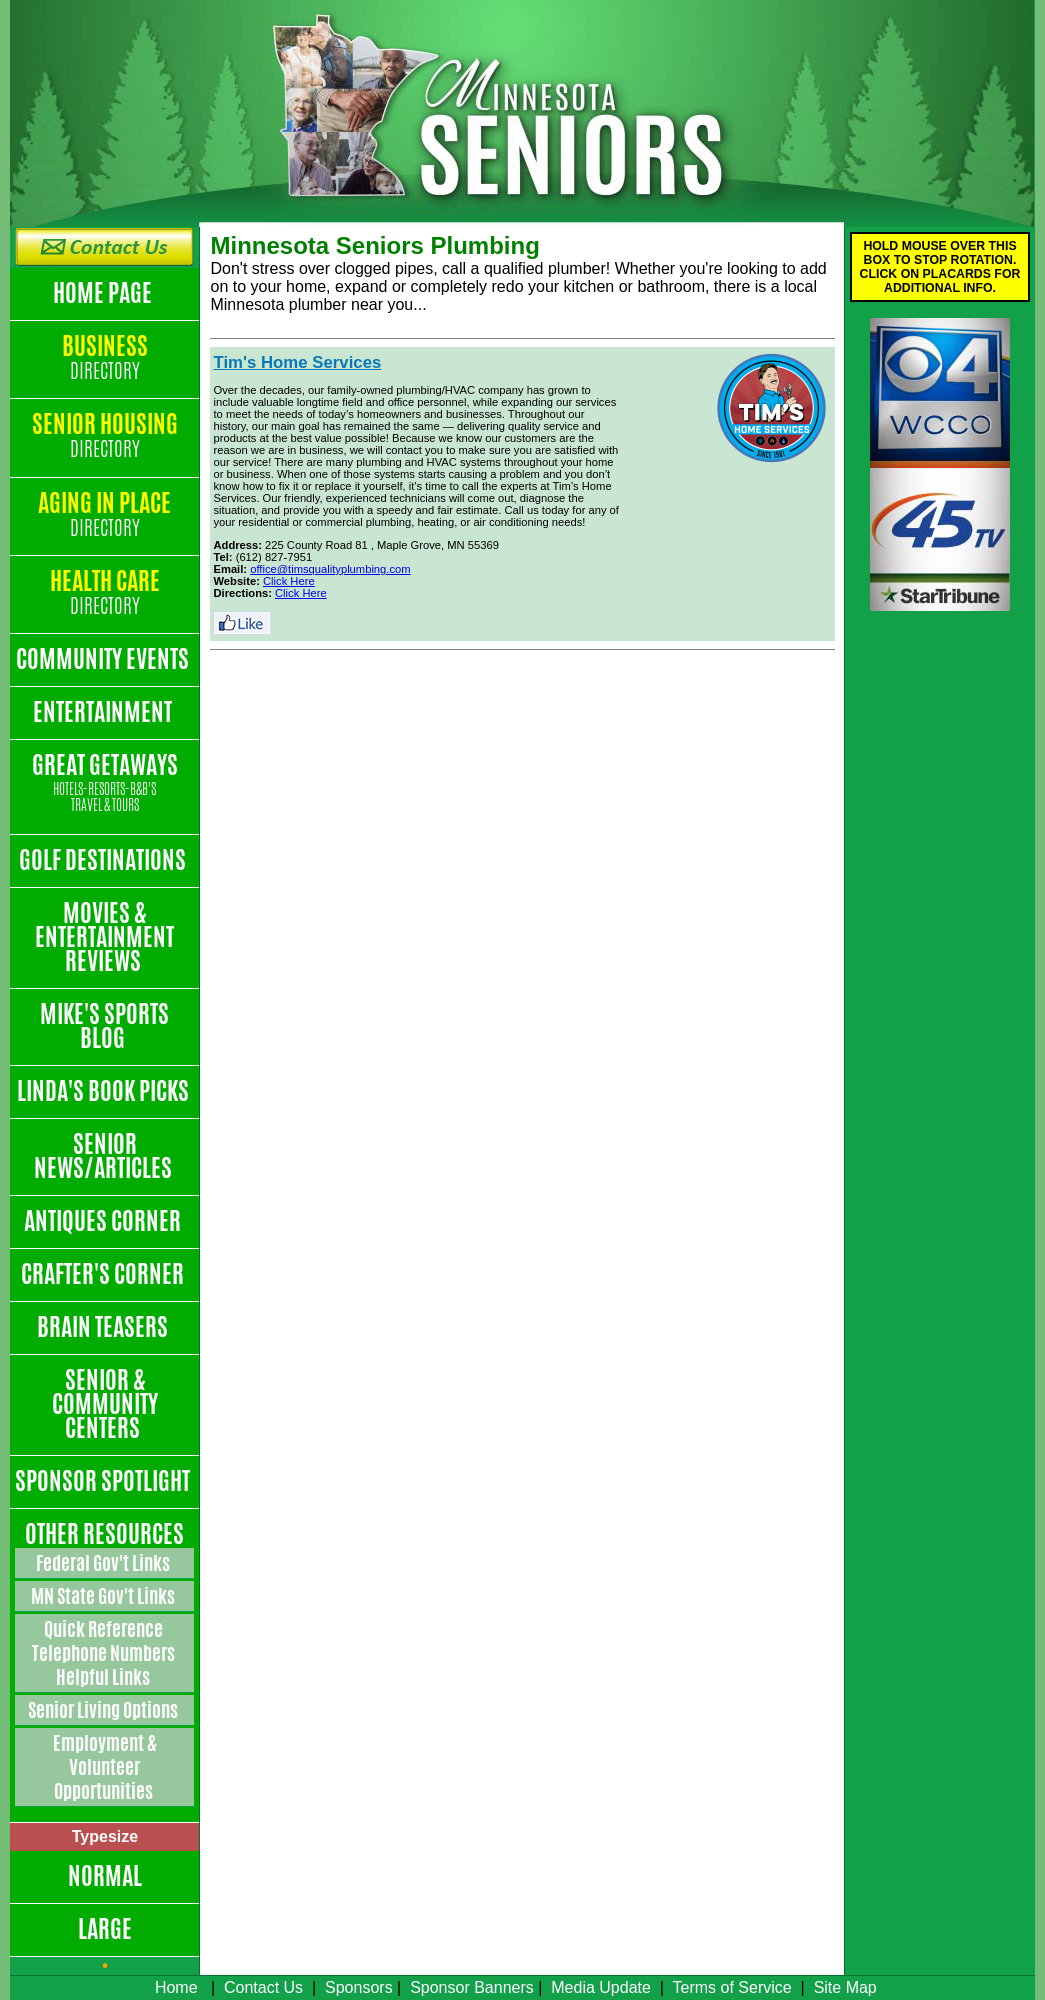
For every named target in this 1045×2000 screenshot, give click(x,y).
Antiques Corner (104, 1221)
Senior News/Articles (105, 1156)
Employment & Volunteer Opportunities (105, 1767)
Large (105, 1929)
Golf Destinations (104, 860)
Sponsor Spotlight (104, 1481)
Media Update (601, 1987)
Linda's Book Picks (105, 1091)
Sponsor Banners (472, 1987)
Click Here (289, 581)
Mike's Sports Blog (104, 1026)
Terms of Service (732, 1987)
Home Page (104, 293)
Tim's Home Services (297, 362)
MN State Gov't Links (104, 1596)
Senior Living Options (104, 1710)
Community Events (104, 659)
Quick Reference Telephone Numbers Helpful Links (105, 1653)
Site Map (845, 1987)
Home (176, 1987)
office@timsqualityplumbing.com (330, 569)
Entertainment (104, 712)
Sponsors (359, 1987)
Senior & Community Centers (105, 1404)
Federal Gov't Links (104, 1563)
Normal (105, 1876)
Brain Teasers (104, 1327)
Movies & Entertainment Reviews (104, 937)
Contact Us (263, 1987)
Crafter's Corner (104, 1274)
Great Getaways (104, 783)
